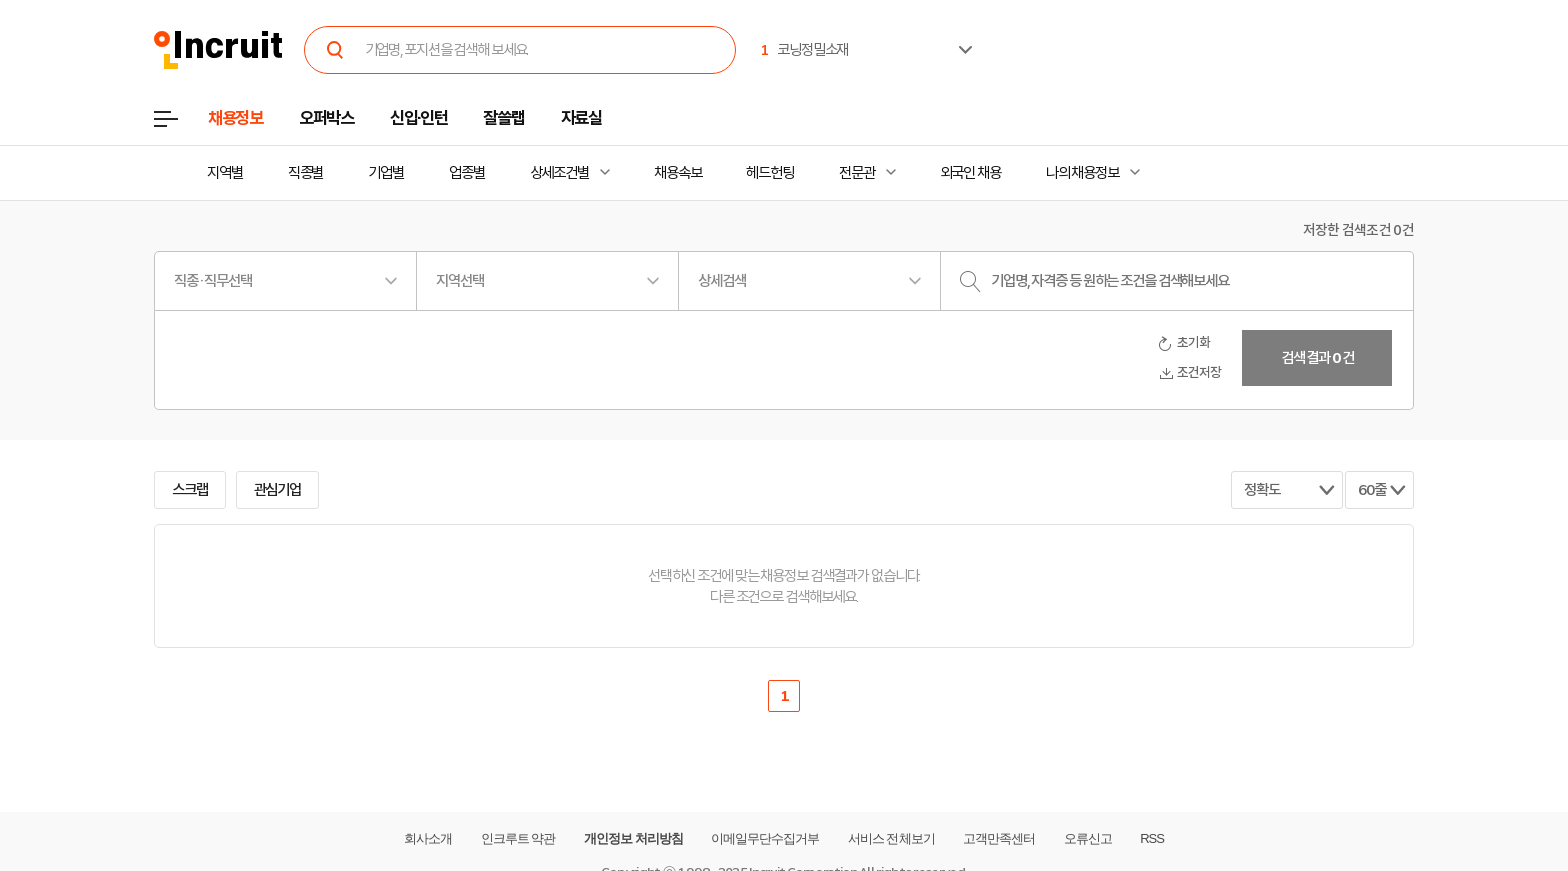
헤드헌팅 (770, 173)
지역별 (225, 173)
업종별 (467, 173)
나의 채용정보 (1082, 173)
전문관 (857, 173)
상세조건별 (559, 173)
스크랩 (190, 490)
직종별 (306, 173)
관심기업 (278, 490)
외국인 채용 (970, 173)
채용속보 (678, 173)
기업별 (386, 173)
